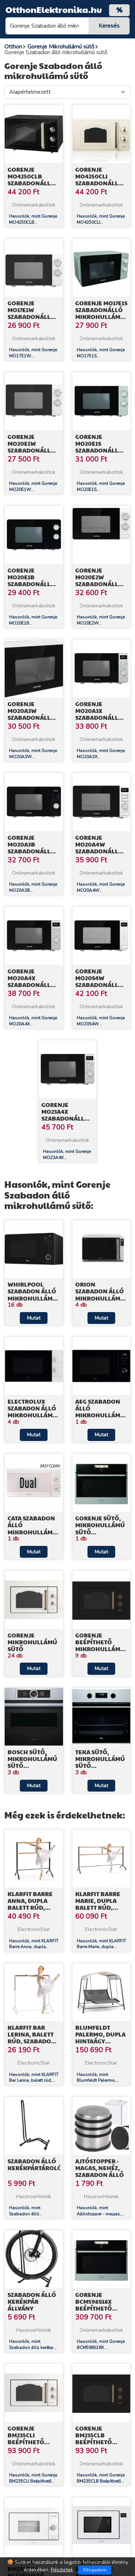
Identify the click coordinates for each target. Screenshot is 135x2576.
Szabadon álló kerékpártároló (35, 2164)
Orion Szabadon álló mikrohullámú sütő (100, 1294)
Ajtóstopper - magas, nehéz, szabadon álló (99, 2168)
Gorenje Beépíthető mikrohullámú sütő (100, 1645)
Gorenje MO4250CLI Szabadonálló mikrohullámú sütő (100, 183)
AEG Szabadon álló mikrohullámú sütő (100, 1411)
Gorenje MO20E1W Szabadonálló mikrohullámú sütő (32, 450)
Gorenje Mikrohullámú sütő (32, 1642)
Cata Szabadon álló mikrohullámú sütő (32, 1528)
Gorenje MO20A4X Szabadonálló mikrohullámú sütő (32, 985)
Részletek (62, 2569)
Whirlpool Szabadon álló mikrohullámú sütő (32, 1294)
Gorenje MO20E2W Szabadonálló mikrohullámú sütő (100, 584)
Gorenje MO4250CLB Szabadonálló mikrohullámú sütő (32, 183)
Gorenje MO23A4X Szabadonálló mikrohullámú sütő (66, 1118)
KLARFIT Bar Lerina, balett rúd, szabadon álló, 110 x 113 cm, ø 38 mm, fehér (34, 2041)
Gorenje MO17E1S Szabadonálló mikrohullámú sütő (101, 313)
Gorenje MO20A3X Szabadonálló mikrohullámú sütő (100, 718)
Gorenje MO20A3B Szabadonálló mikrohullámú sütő (32, 851)
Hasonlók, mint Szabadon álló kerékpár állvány (33, 2348)
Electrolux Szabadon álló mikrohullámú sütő (32, 1411)
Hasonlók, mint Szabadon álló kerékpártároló (24, 2214)
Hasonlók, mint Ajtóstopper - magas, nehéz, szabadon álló (99, 2214)
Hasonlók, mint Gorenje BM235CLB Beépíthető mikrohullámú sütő (101, 2481)
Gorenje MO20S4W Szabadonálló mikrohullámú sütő (100, 985)
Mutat (33, 1318)
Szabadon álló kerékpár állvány (32, 2301)
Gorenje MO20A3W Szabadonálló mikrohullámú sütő (32, 718)
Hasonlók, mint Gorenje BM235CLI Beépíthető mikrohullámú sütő (33, 2481)
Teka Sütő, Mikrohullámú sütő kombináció (100, 1762)
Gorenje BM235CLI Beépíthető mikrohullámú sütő (32, 2442)
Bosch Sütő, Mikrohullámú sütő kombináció (32, 1762)
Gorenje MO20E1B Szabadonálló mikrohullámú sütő (32, 584)
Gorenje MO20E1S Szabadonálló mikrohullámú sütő (100, 450)
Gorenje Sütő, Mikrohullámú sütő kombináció (100, 1528)
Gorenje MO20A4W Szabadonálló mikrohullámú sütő (100, 851)
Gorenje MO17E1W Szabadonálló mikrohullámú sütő (32, 317)
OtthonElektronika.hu (53, 9)
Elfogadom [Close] (95, 2570)
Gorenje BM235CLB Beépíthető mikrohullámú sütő (100, 2442)
